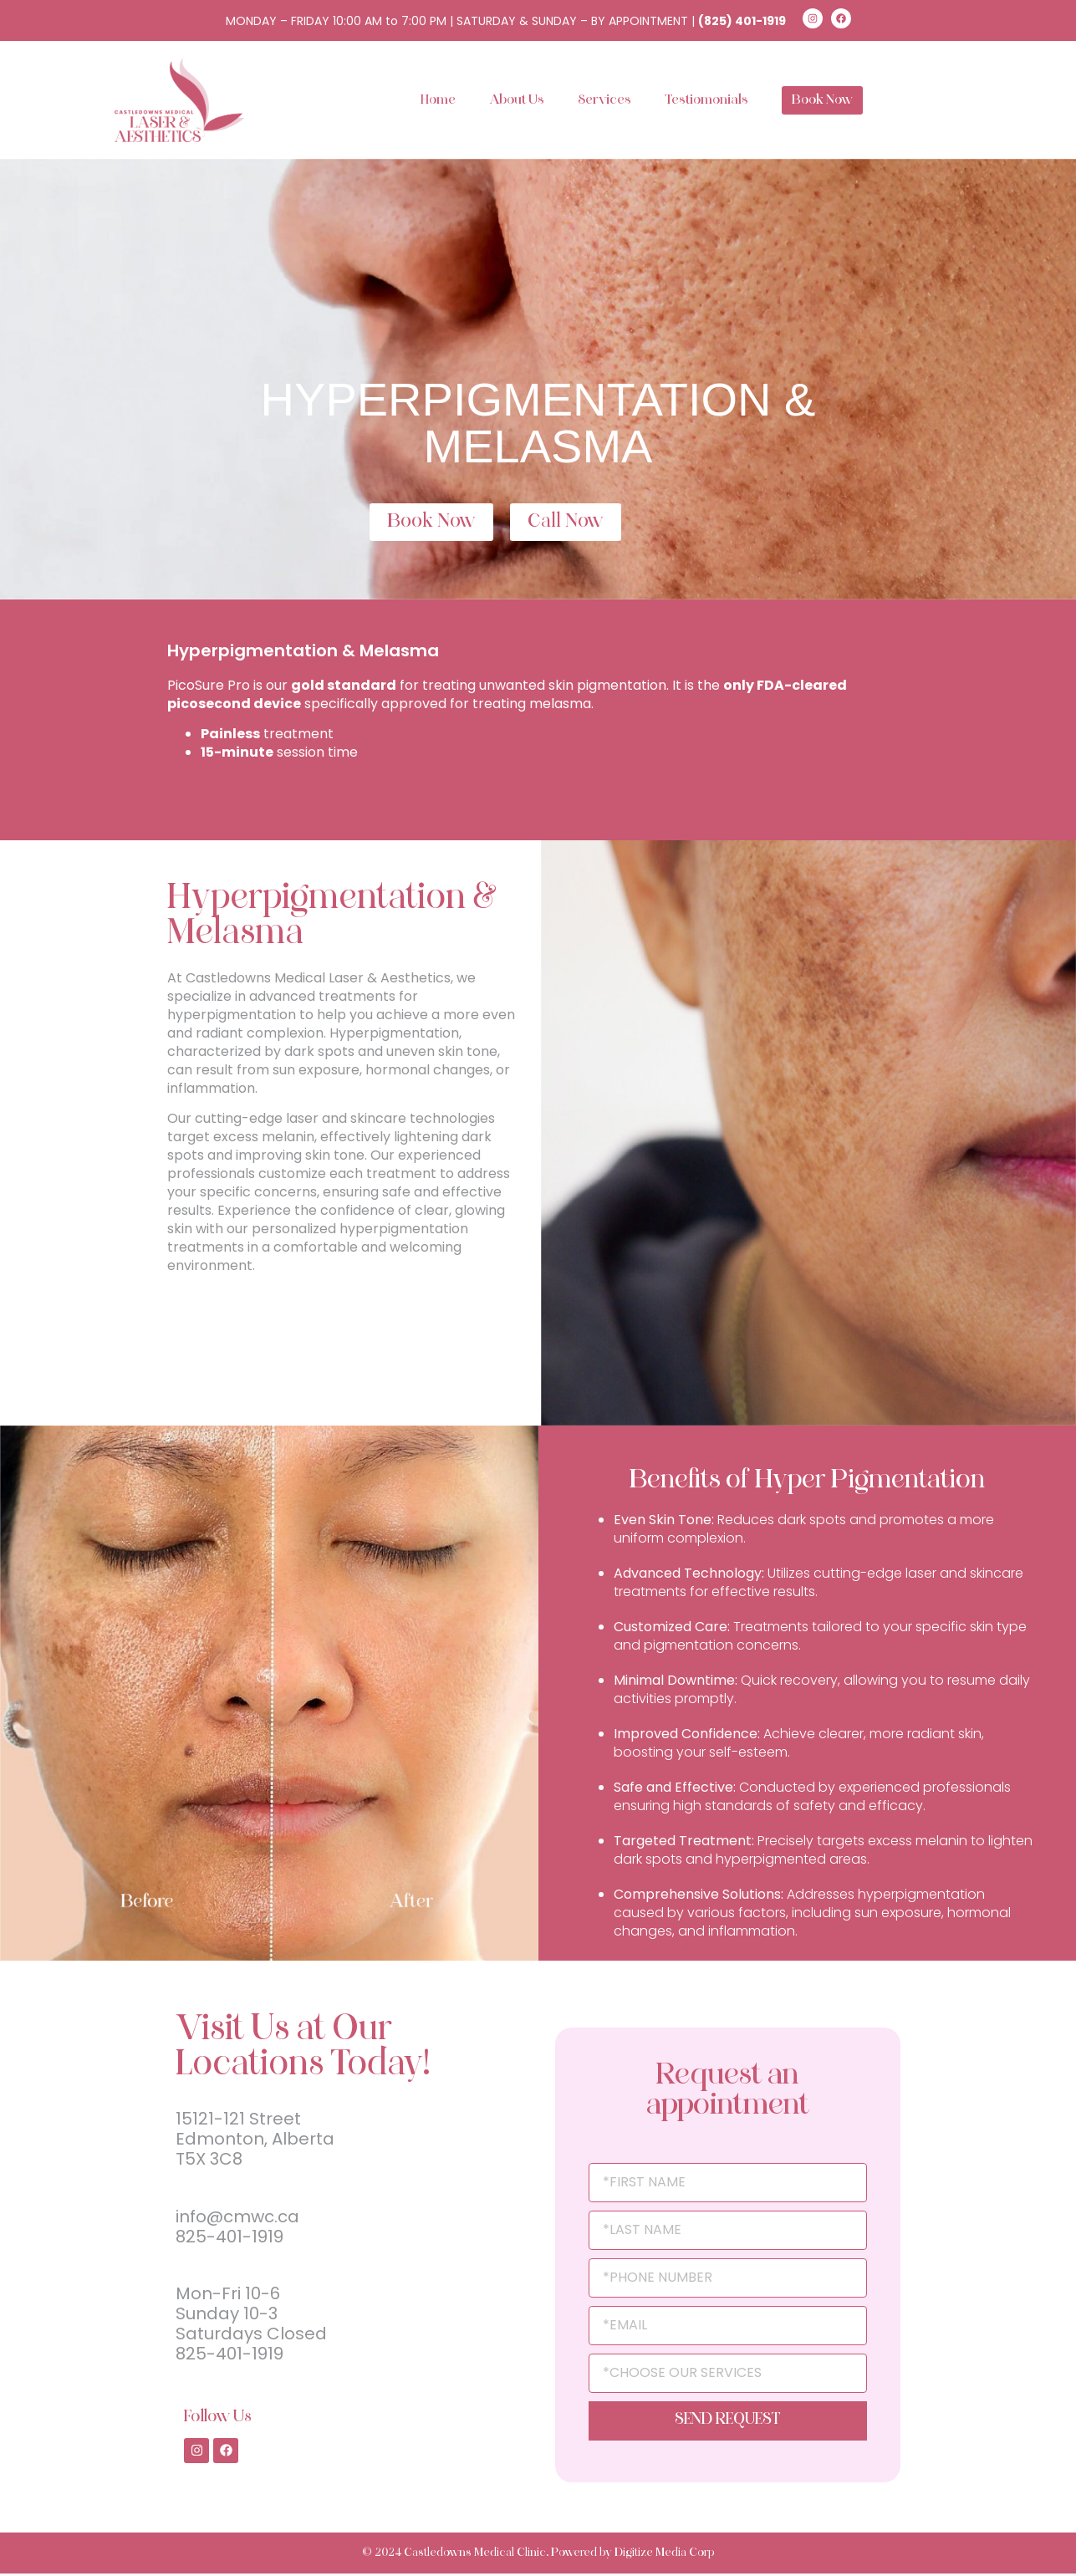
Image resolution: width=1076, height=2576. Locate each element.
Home (438, 100)
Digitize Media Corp (664, 2555)
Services (604, 100)
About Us (516, 100)
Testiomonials (706, 100)
